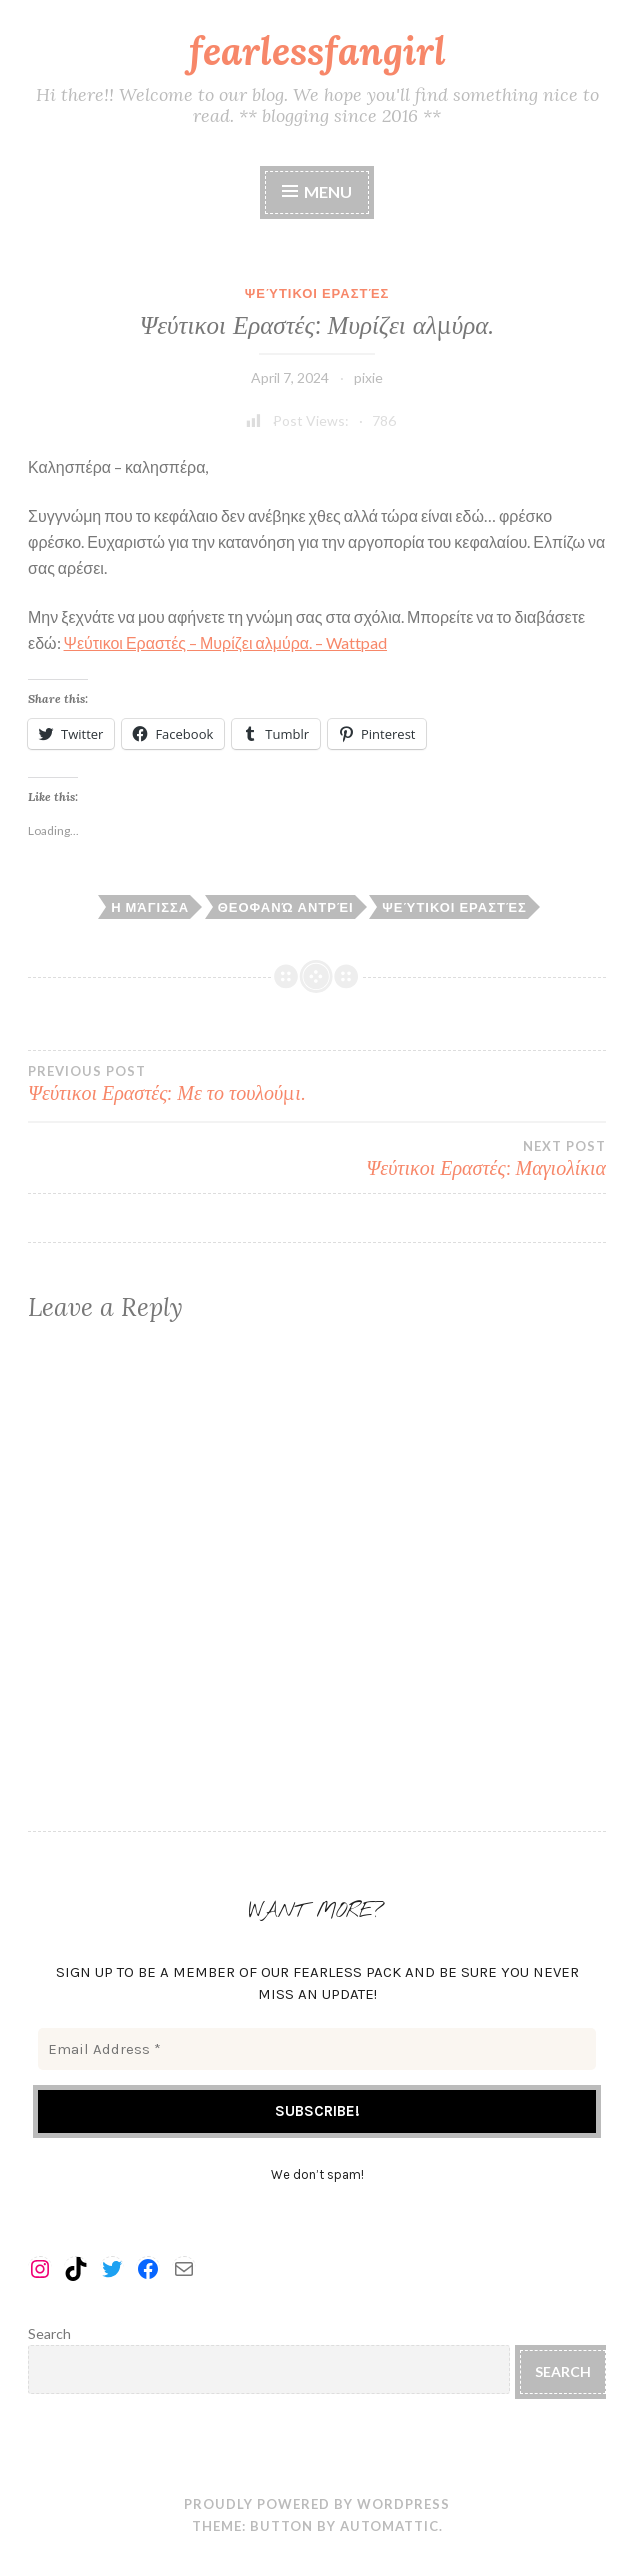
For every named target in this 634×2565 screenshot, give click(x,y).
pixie (368, 377)
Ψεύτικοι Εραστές (317, 293)
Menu (328, 191)
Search (49, 2333)
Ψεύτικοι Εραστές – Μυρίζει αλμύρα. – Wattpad (226, 642)
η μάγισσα (150, 907)
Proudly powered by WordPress (317, 2504)
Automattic (389, 2526)
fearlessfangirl (317, 51)
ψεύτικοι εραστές (454, 907)
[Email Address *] (317, 2049)
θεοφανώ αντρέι (286, 907)
